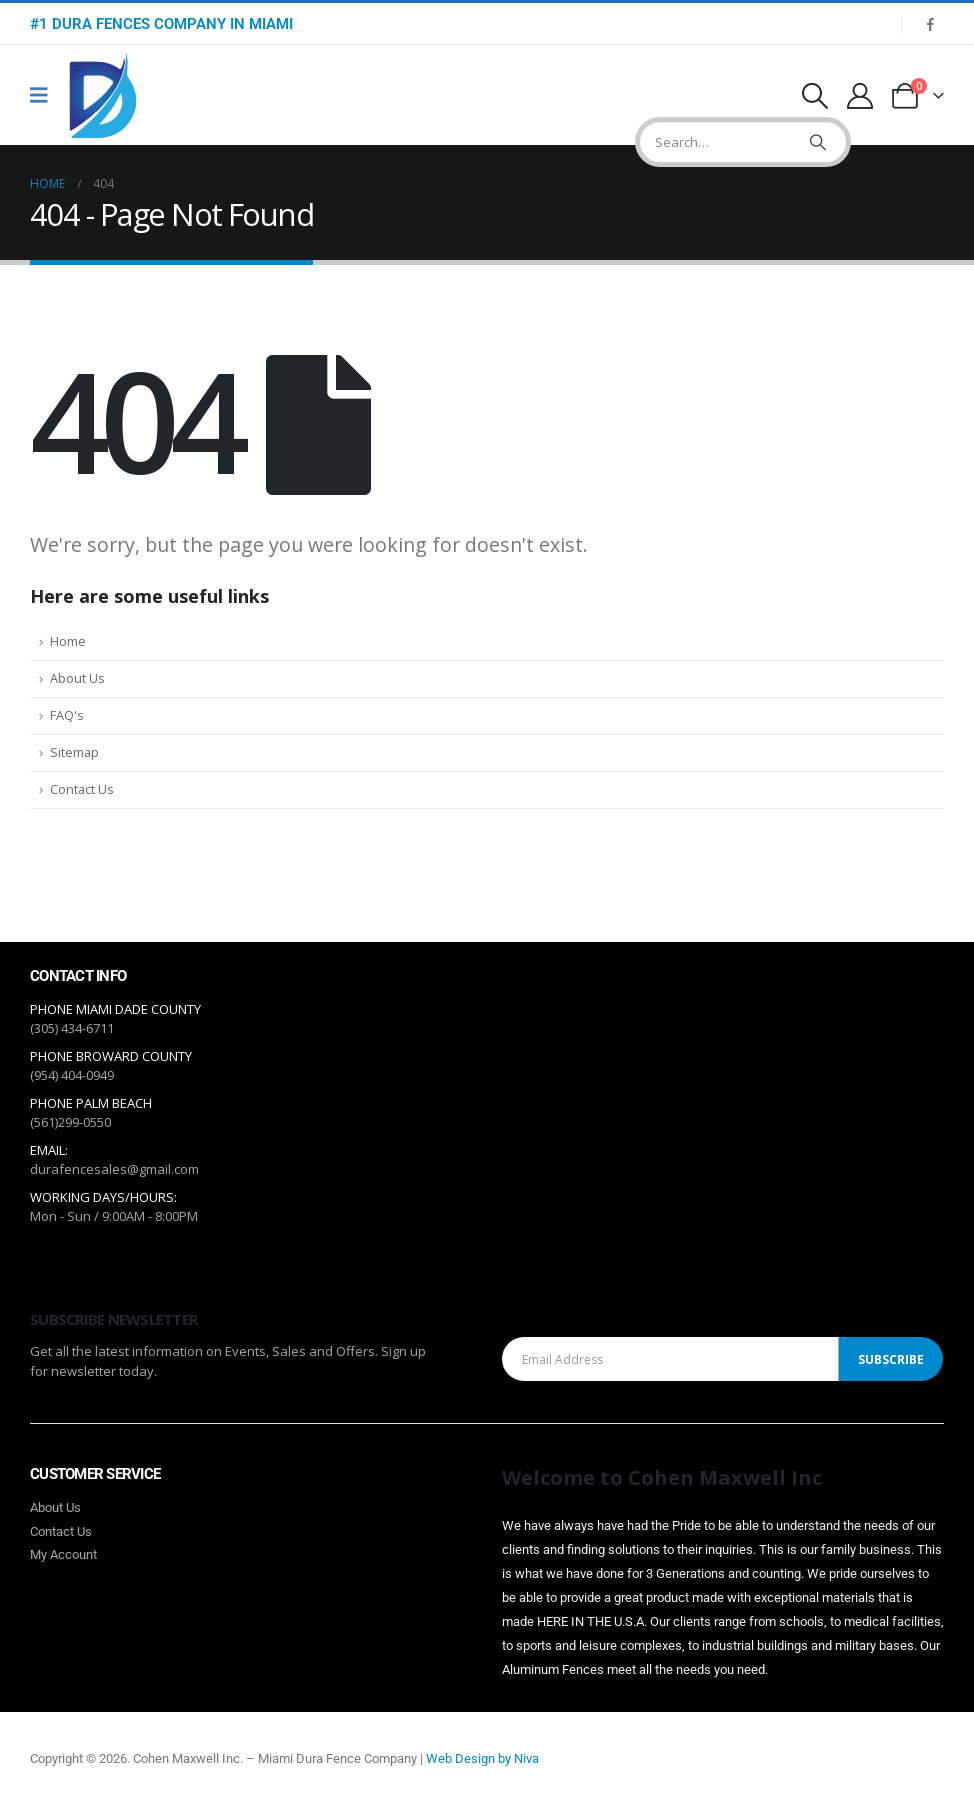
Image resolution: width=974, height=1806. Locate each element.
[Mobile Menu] (45, 95)
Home (68, 641)
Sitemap (74, 752)
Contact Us (82, 789)
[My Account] (860, 96)
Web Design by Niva (482, 1758)
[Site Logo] (103, 95)
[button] (814, 96)
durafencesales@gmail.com (114, 1169)
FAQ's (67, 715)
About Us (77, 678)
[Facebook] (930, 24)
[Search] (818, 142)
